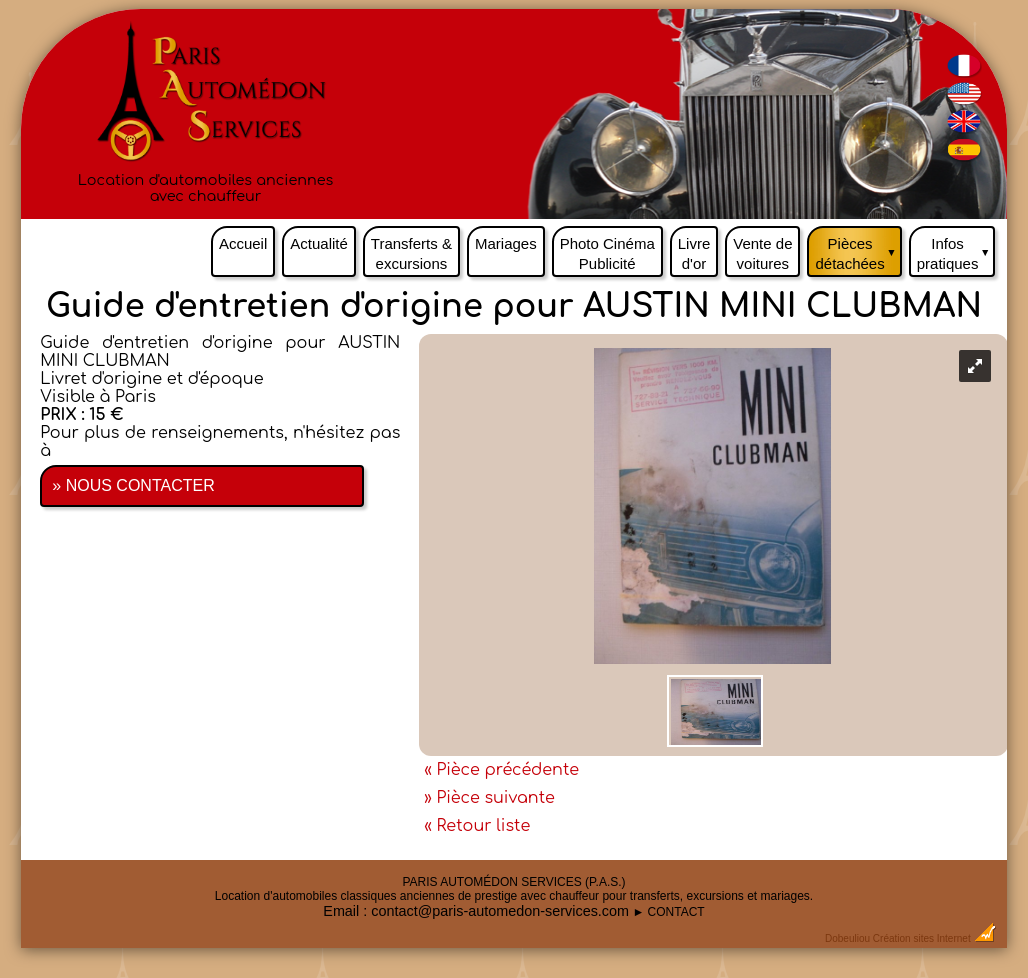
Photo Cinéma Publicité (607, 253)
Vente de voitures (762, 253)
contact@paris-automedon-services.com (500, 911)
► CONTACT (668, 912)
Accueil (243, 243)
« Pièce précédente (501, 770)
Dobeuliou (847, 938)
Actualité (319, 243)
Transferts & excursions (411, 253)
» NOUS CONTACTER (133, 485)
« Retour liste (477, 826)
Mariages (506, 243)
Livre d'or (694, 253)
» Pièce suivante (489, 798)
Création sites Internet (922, 938)
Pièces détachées (858, 249)
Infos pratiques (956, 249)
